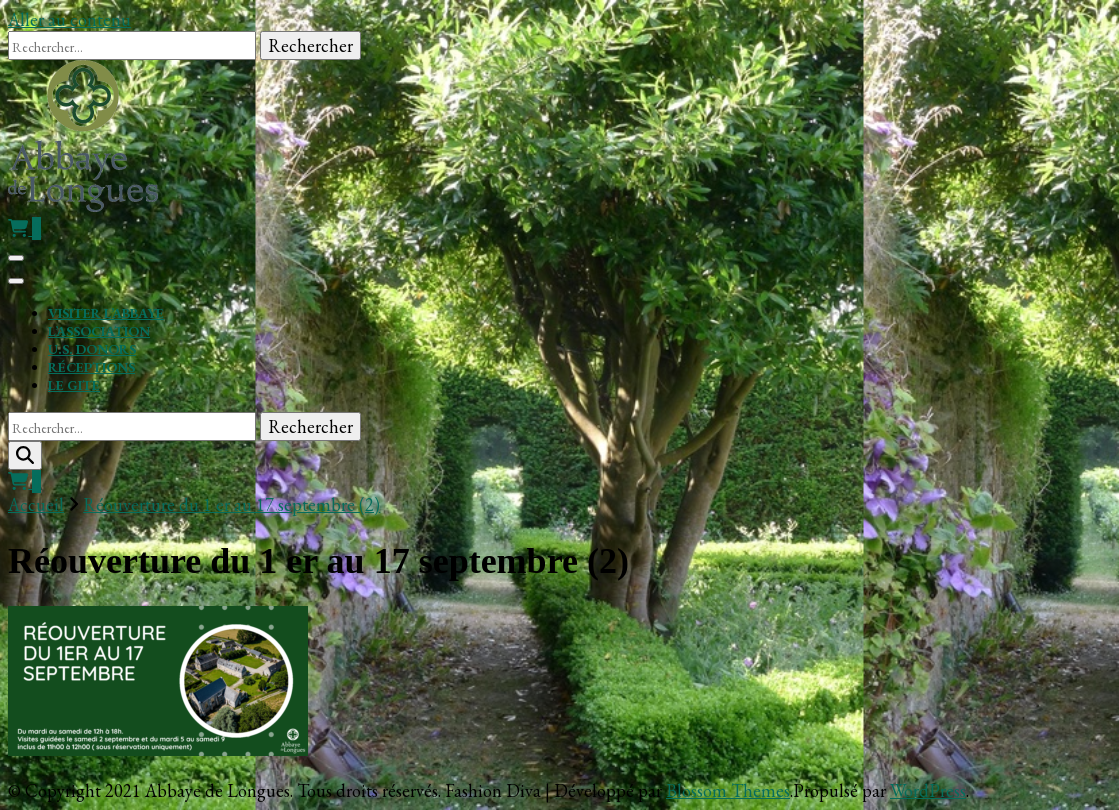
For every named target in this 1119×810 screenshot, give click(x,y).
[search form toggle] (25, 455)
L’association (99, 331)
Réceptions (91, 367)
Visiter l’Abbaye (106, 313)
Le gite (74, 385)
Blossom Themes (728, 790)
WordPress (928, 790)
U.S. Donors (92, 349)
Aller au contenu (69, 19)
